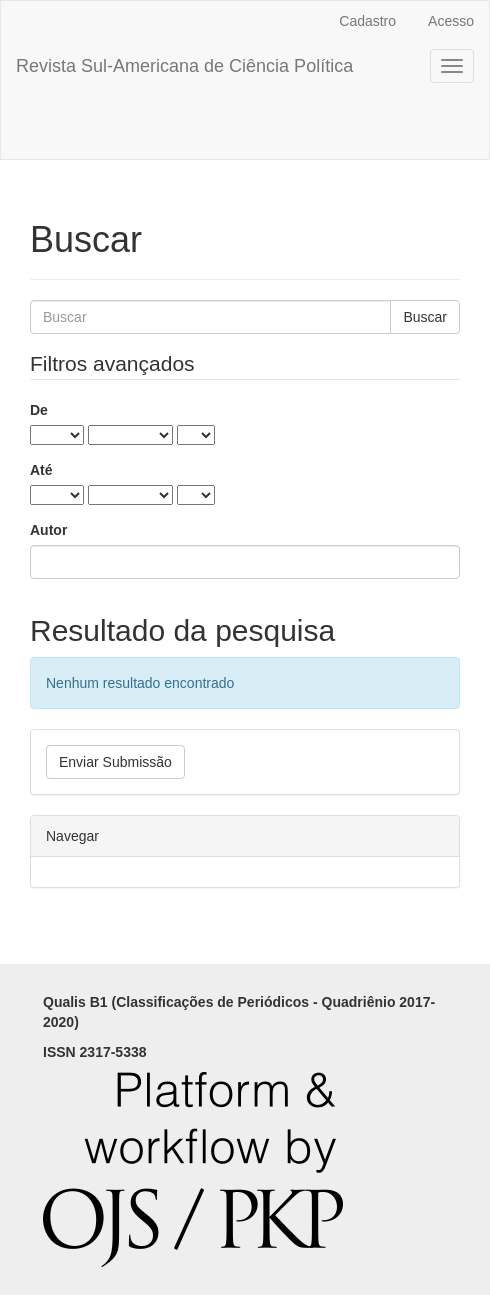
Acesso (451, 21)
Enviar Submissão (115, 762)
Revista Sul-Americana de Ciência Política (184, 66)
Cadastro (367, 21)
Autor (48, 530)
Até (41, 470)
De (39, 410)
